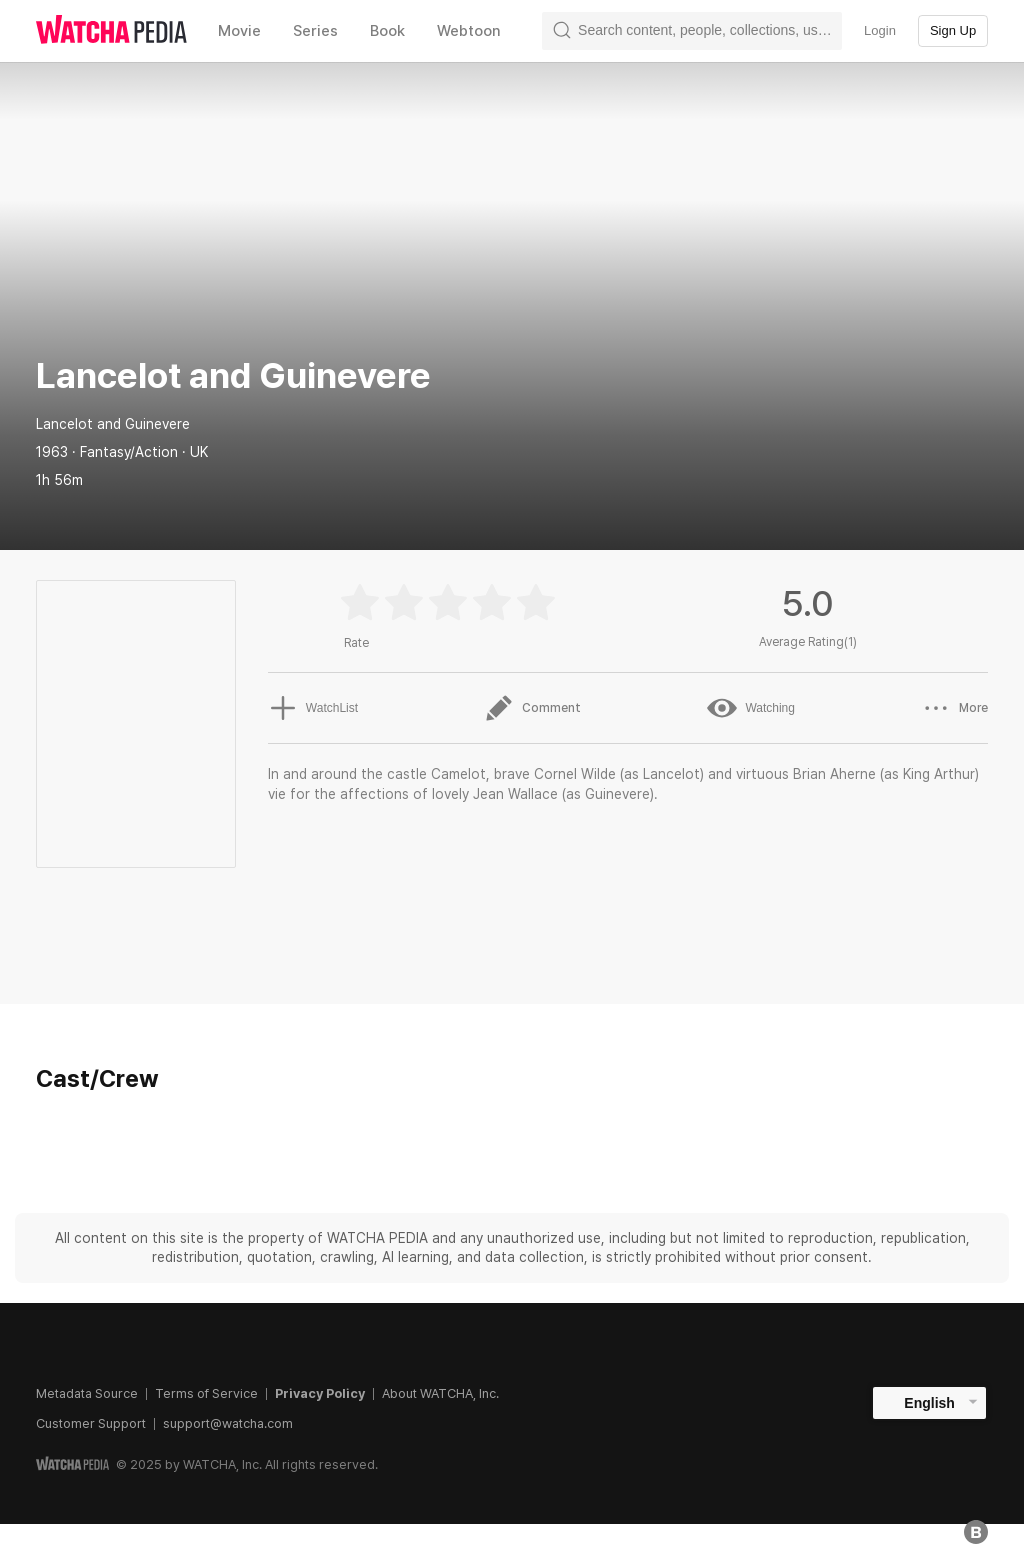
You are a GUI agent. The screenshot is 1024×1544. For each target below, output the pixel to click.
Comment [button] (532, 708)
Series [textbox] (315, 31)
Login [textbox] (880, 30)
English (929, 1403)
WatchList (313, 708)
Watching (751, 708)
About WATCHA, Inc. (440, 1393)
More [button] (954, 708)
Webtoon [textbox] (469, 31)
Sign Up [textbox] (953, 30)
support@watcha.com (228, 1423)
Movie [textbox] (239, 31)
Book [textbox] (387, 31)
